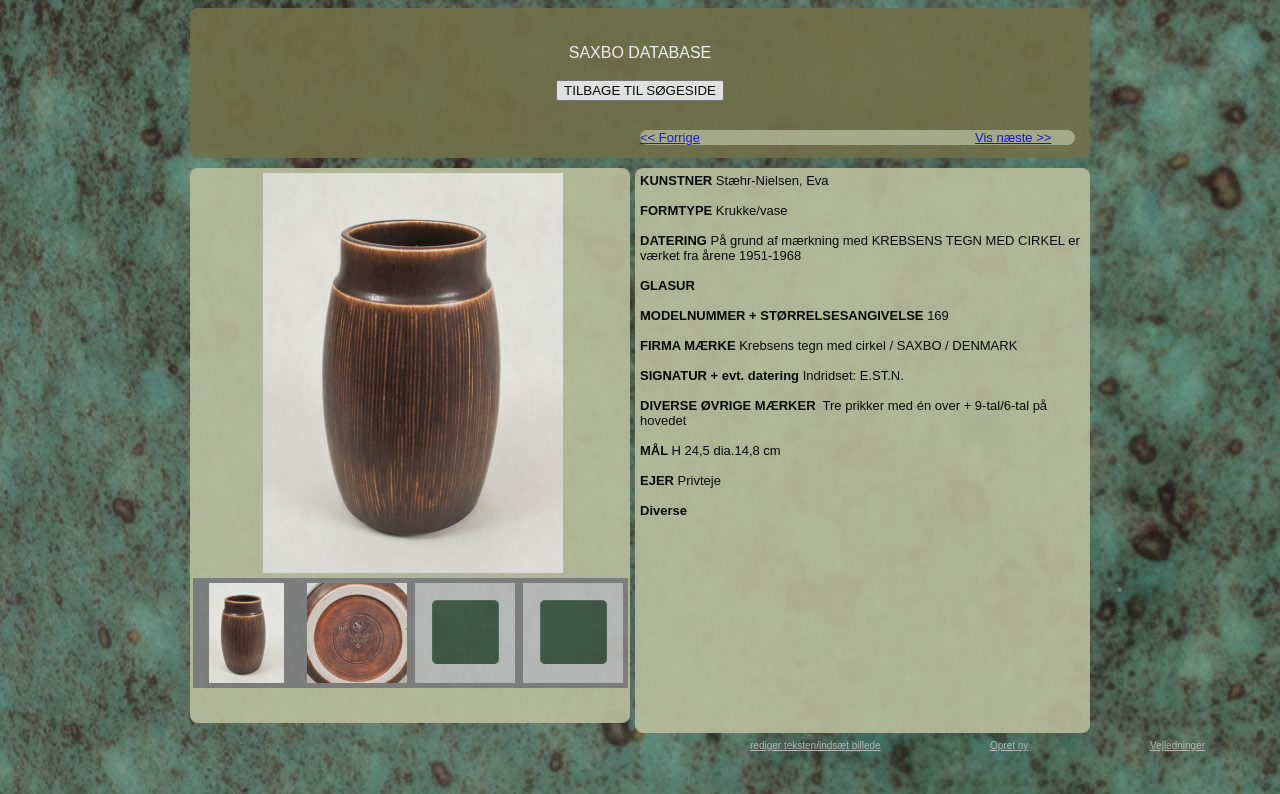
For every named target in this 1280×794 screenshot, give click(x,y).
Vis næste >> (1013, 137)
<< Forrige (670, 137)
